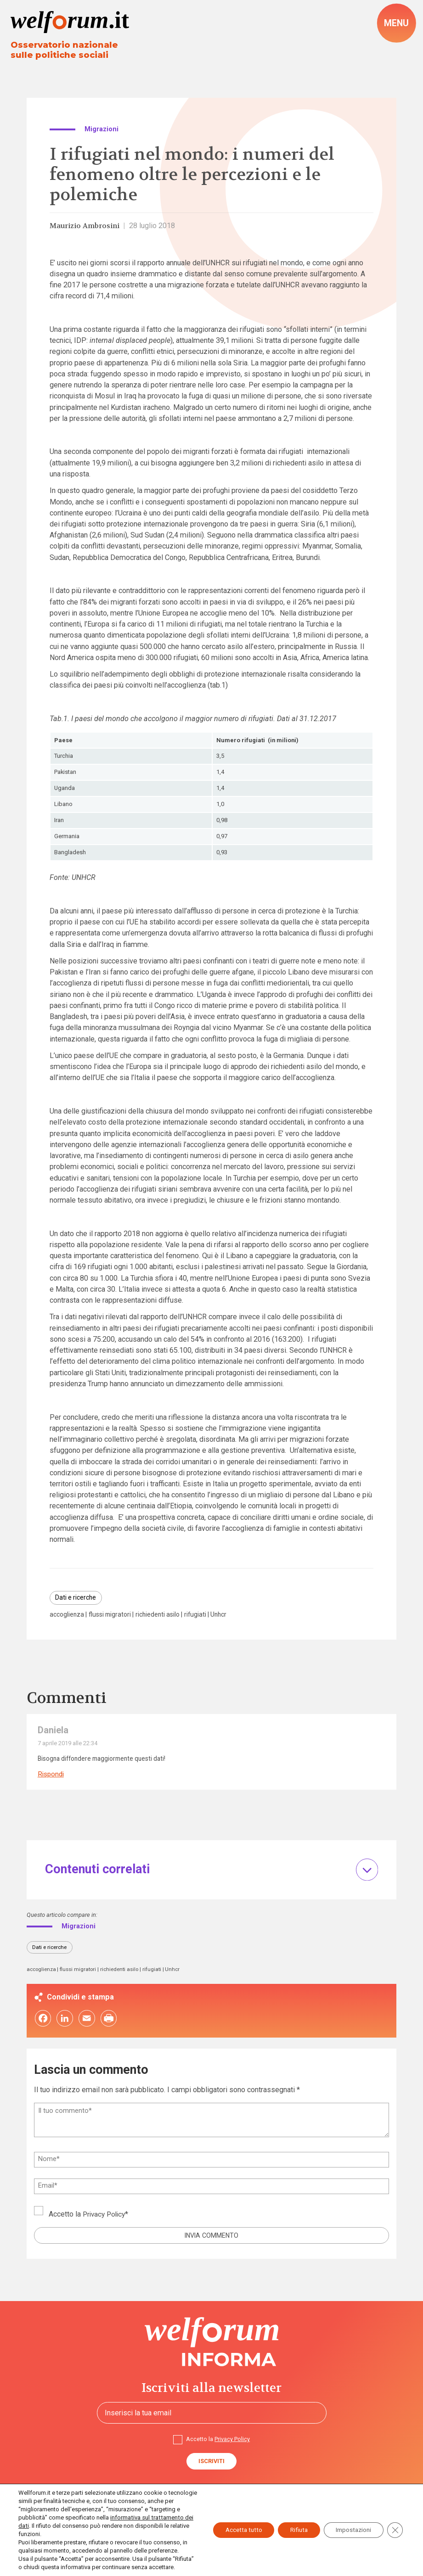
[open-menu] (396, 23)
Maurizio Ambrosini (86, 227)
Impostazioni (350, 2522)
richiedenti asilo (163, 1617)
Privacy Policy (106, 2218)
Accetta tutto (230, 2522)
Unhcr (228, 1617)
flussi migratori (112, 1617)
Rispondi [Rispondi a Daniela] (52, 1777)
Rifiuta (290, 2522)
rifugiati (203, 1617)
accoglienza (68, 1617)
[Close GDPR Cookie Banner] (394, 2522)
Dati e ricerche (77, 1599)
